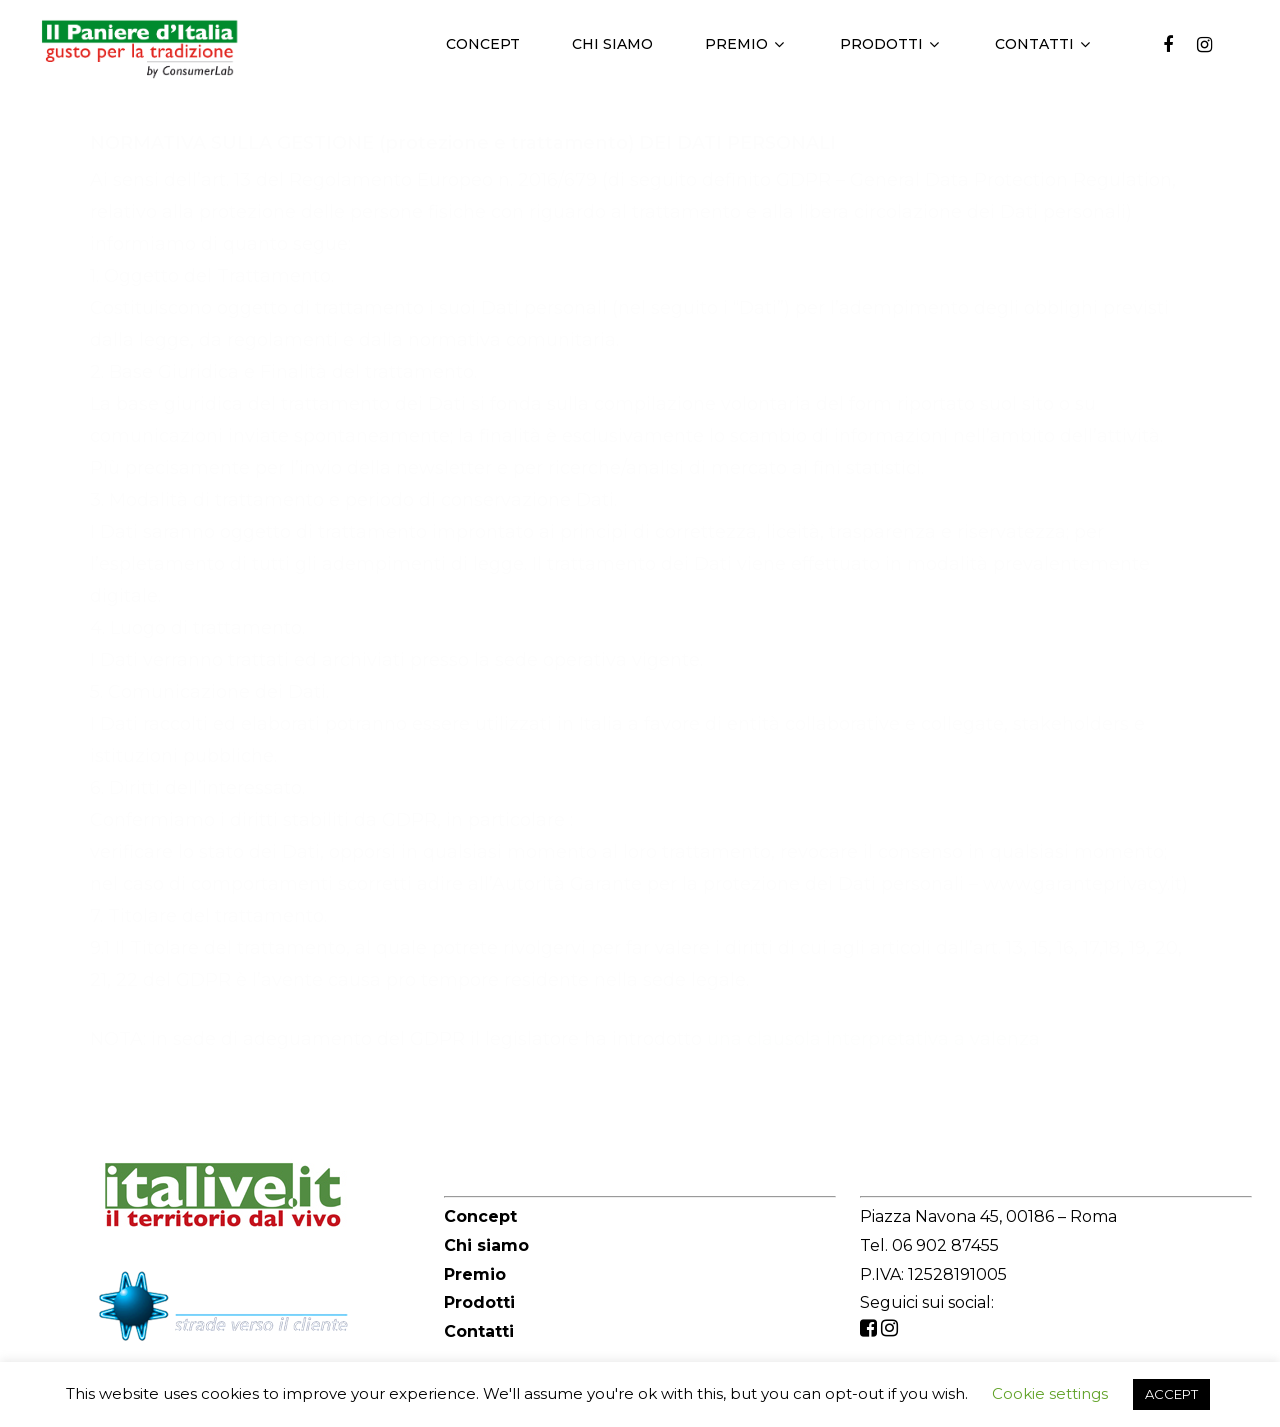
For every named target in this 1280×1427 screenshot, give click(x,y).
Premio (744, 45)
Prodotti (889, 45)
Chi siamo (612, 44)
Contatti (1042, 45)
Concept (483, 44)
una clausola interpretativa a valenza (873, 1039)
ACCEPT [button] (1171, 1394)
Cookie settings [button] (1050, 1393)
